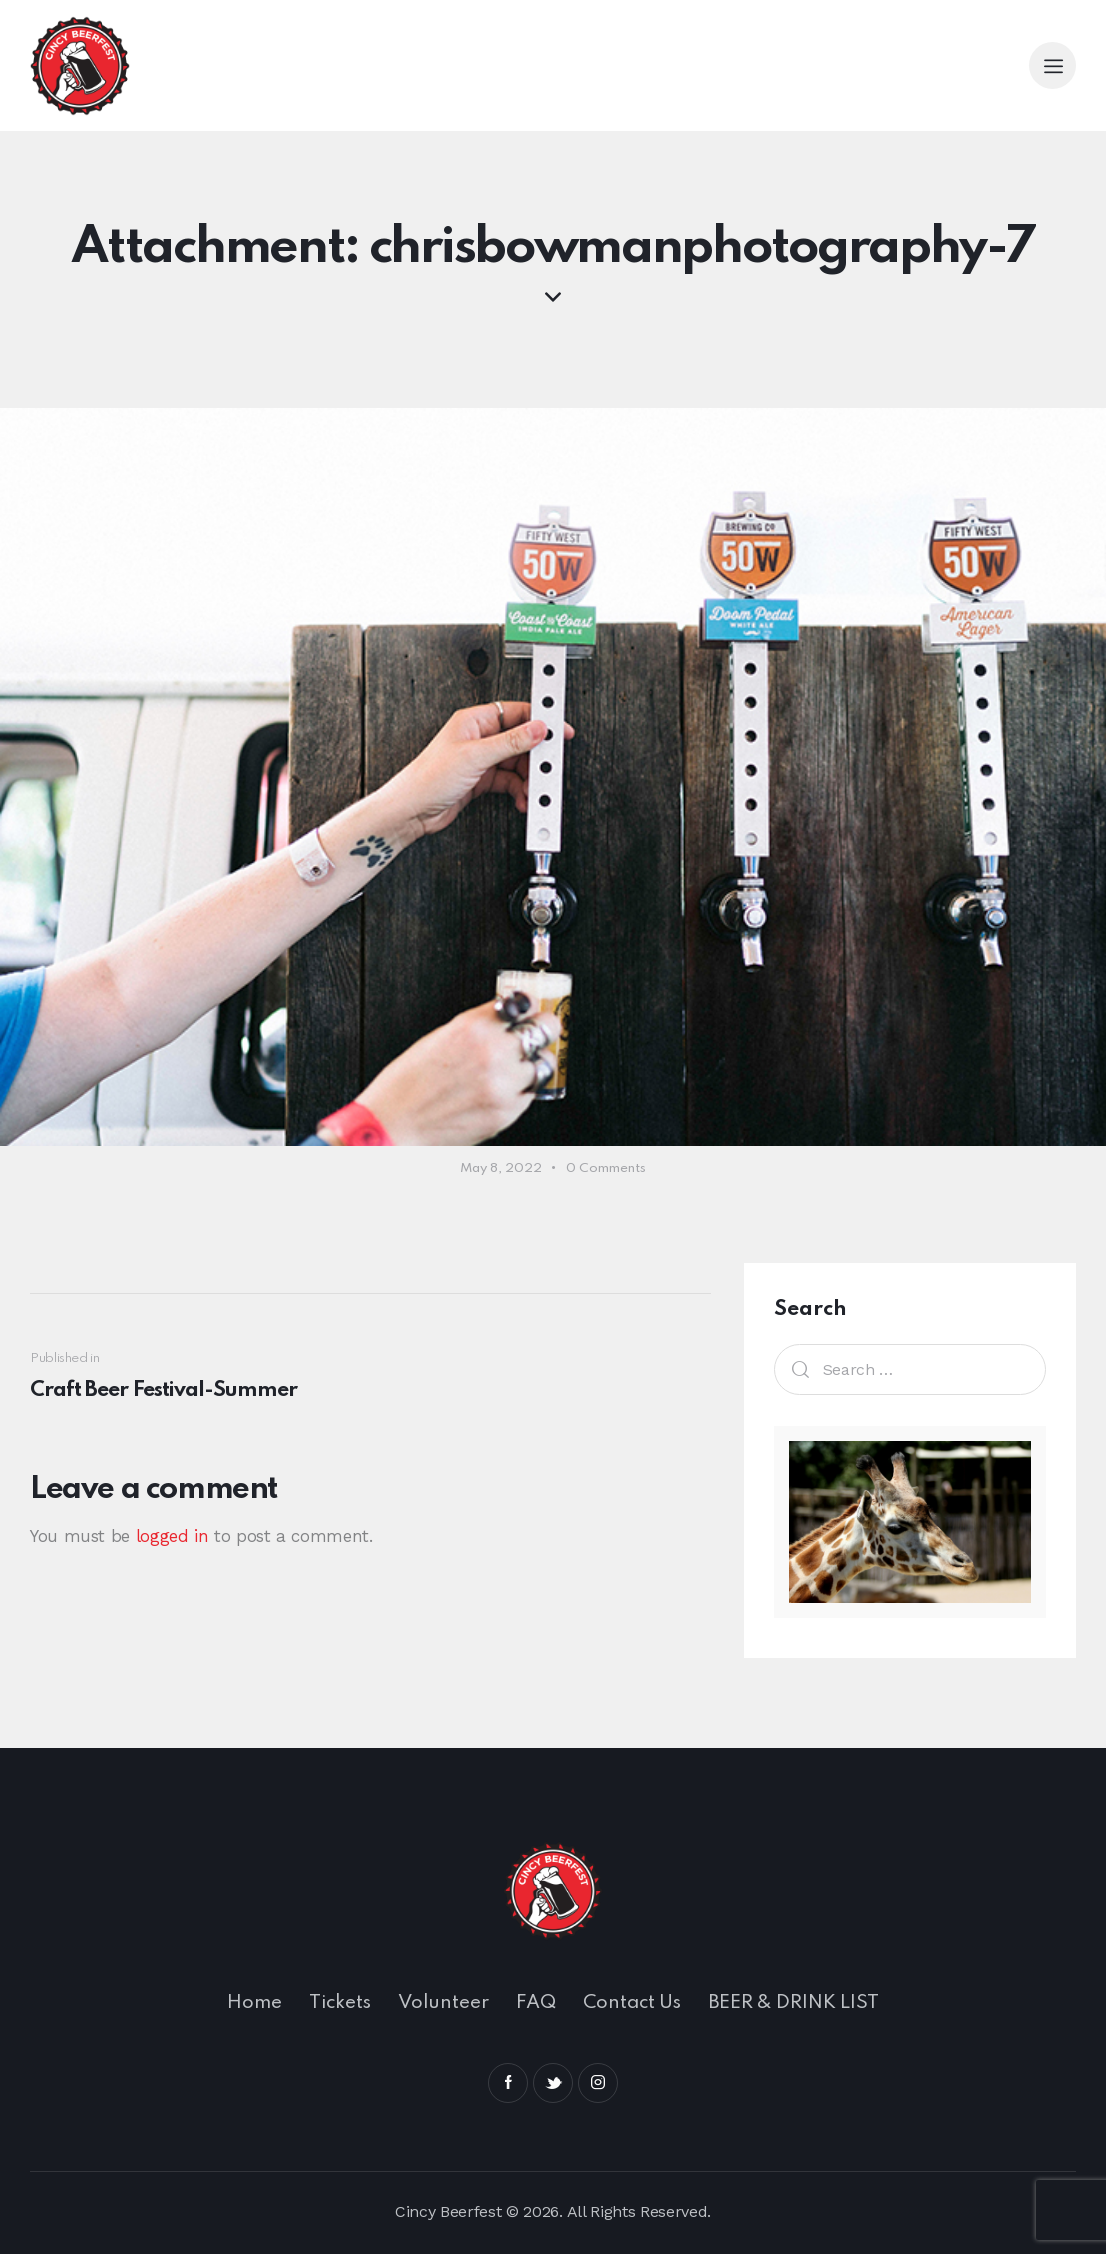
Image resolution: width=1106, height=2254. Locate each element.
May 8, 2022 (501, 1168)
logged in (172, 1536)
